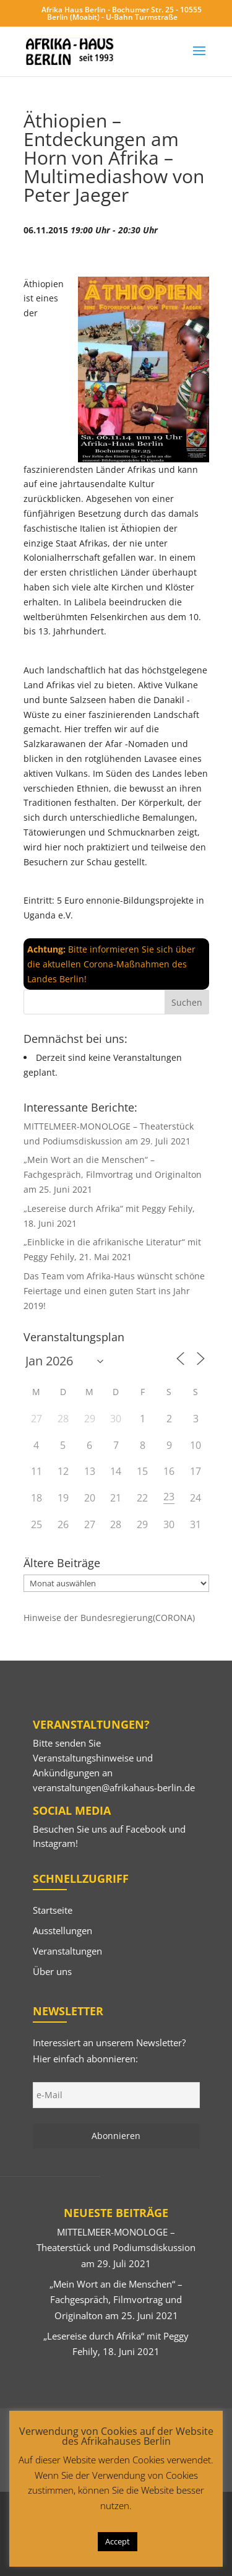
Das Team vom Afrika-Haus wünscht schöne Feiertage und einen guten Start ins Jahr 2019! (114, 1291)
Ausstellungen (62, 1930)
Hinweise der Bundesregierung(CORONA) (109, 1617)
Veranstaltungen (67, 1951)
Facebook (146, 1829)
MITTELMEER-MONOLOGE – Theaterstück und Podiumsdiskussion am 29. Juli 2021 (116, 2248)
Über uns (52, 1971)
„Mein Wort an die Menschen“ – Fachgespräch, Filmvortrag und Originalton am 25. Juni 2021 (113, 1174)
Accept (117, 2541)
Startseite (52, 1910)
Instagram (54, 1843)
